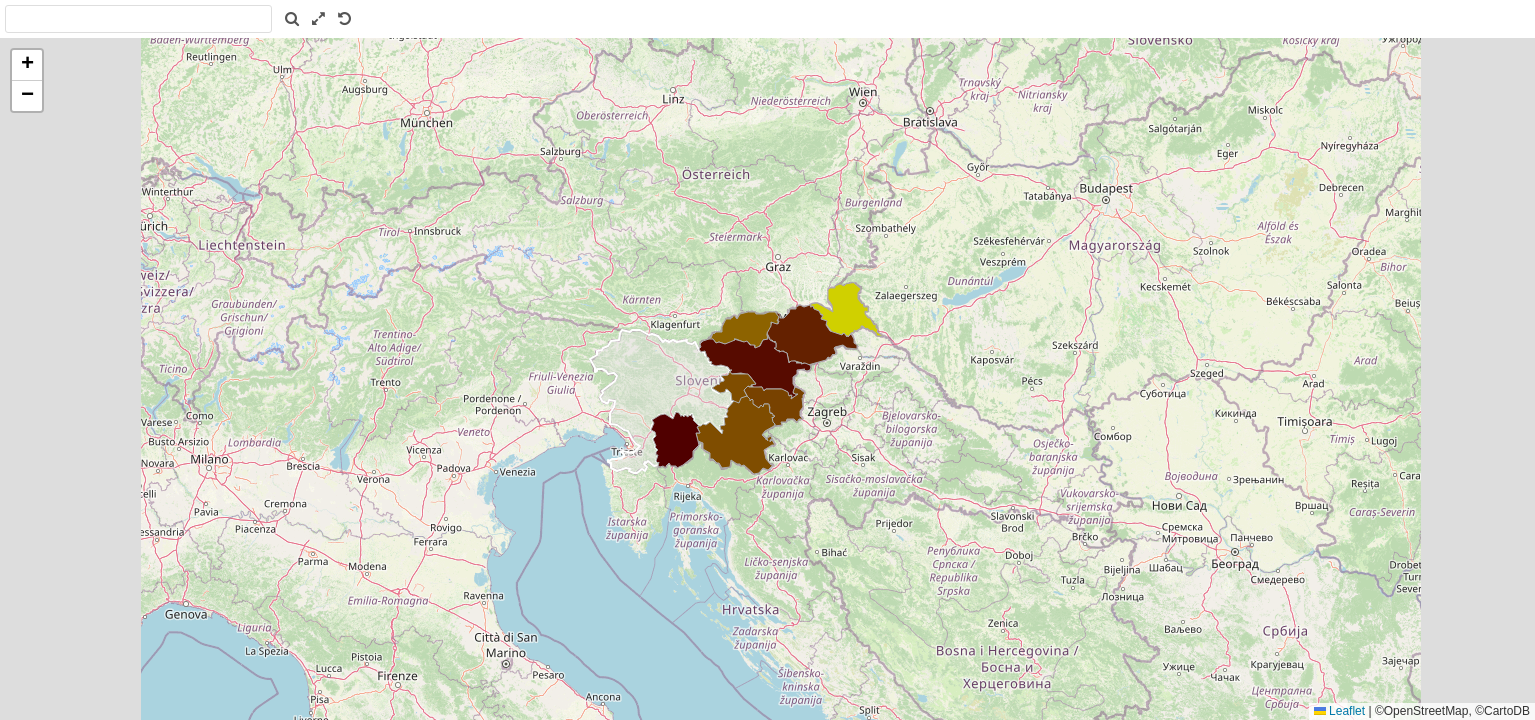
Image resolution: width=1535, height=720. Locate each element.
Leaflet (1339, 711)
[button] (27, 65)
